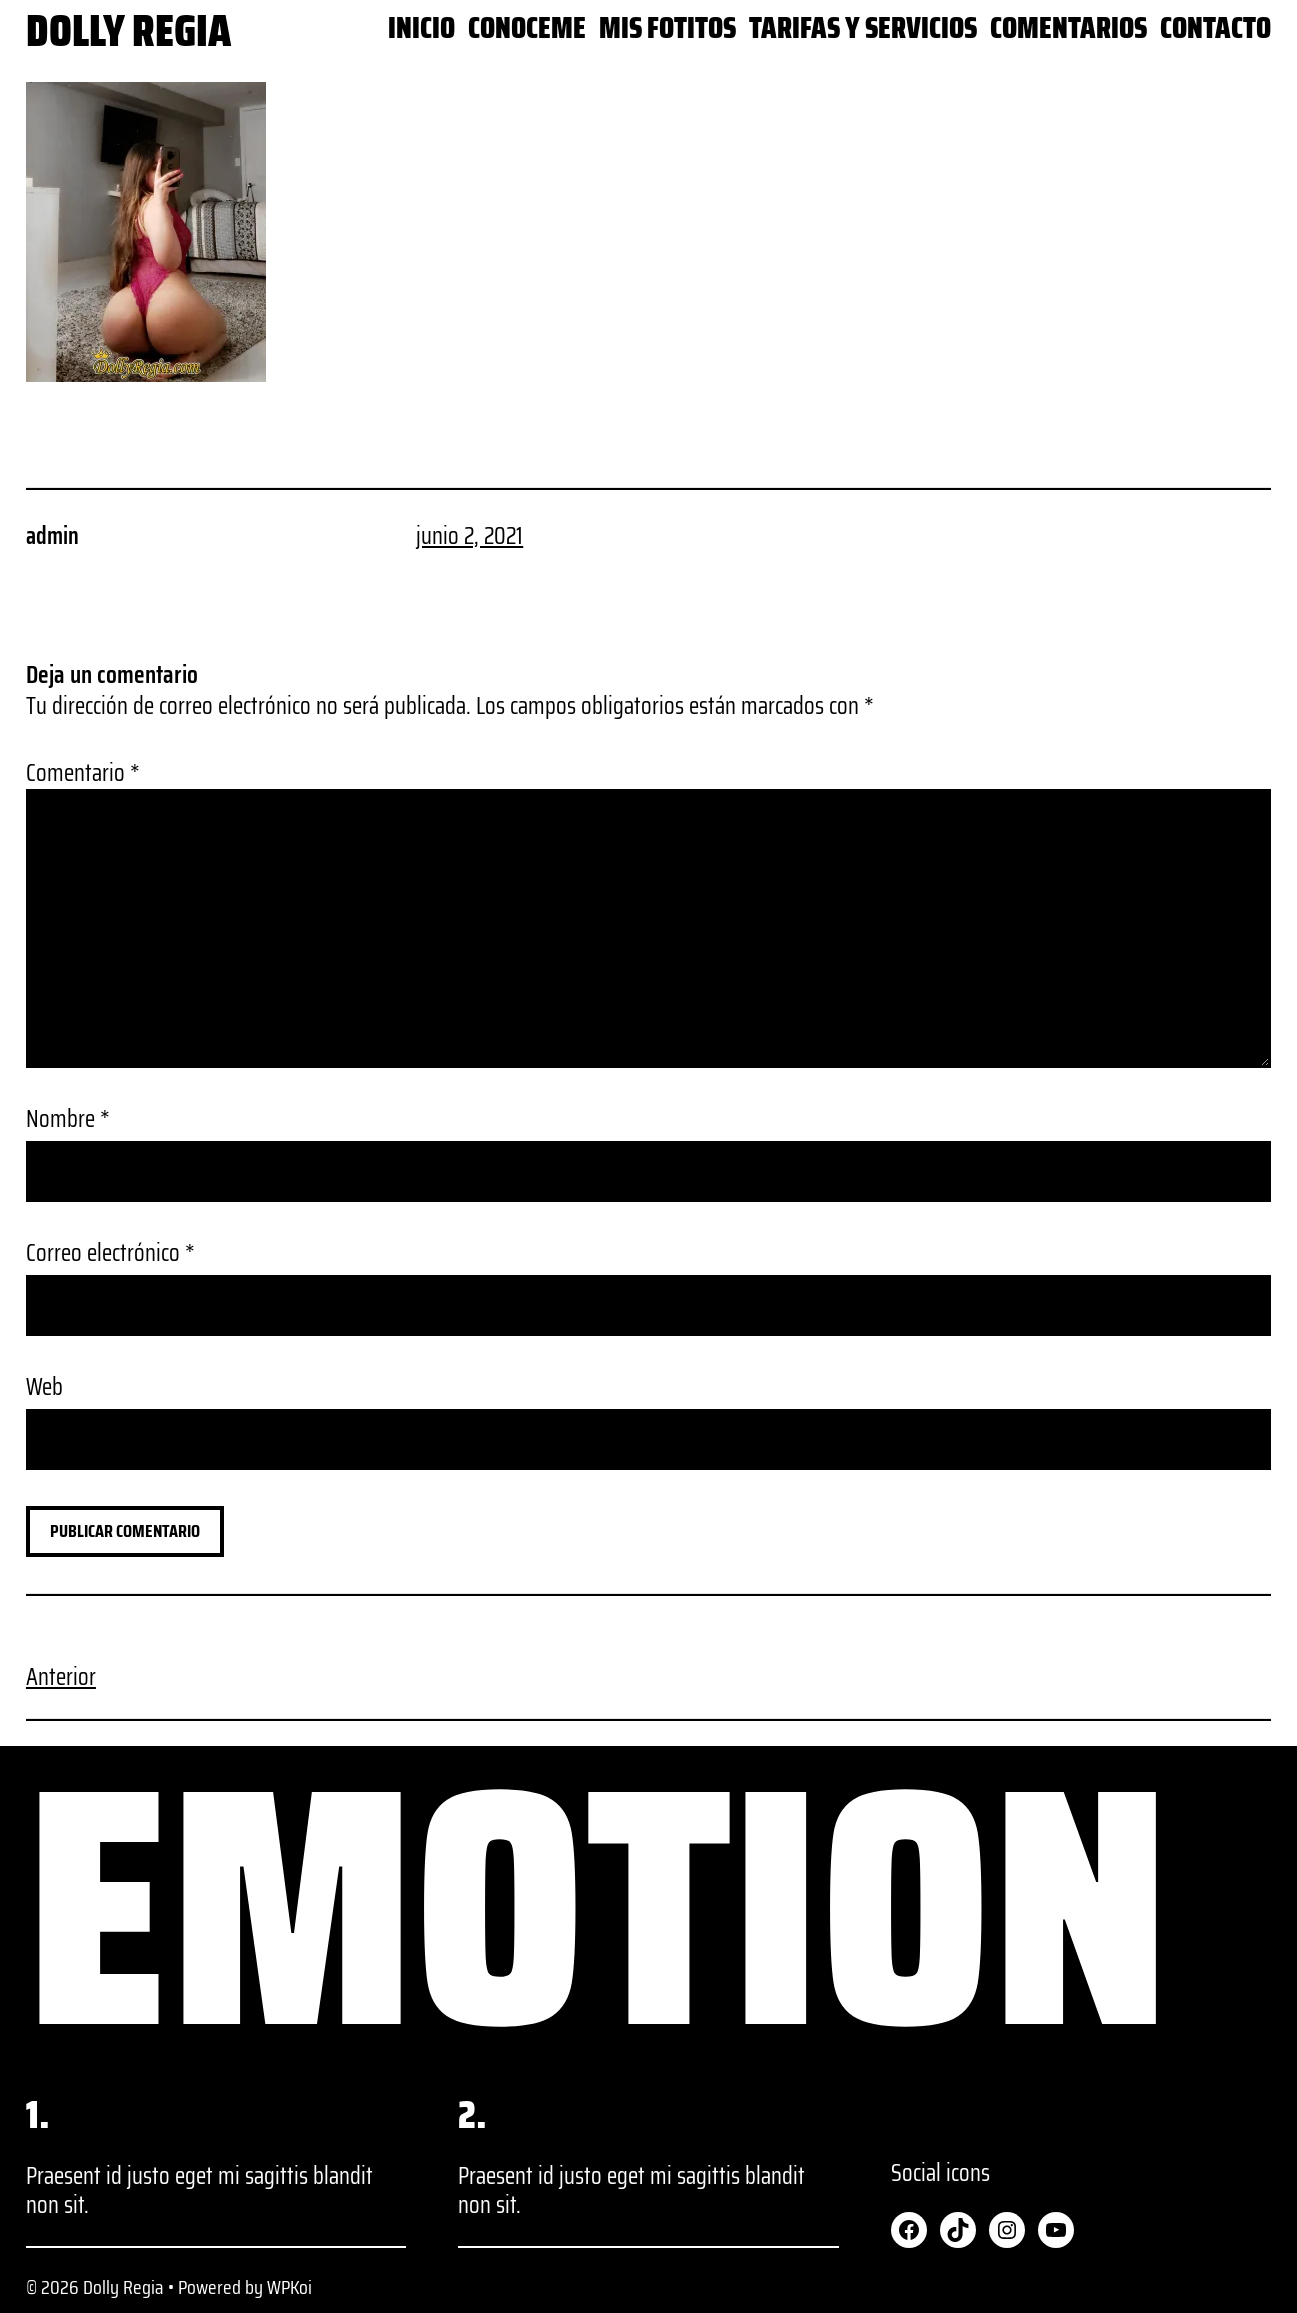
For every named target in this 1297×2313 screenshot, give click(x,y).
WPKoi (289, 2287)
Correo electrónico (110, 1253)
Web (44, 1387)
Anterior (61, 1677)
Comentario (83, 773)
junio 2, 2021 (469, 536)
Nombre (68, 1119)
